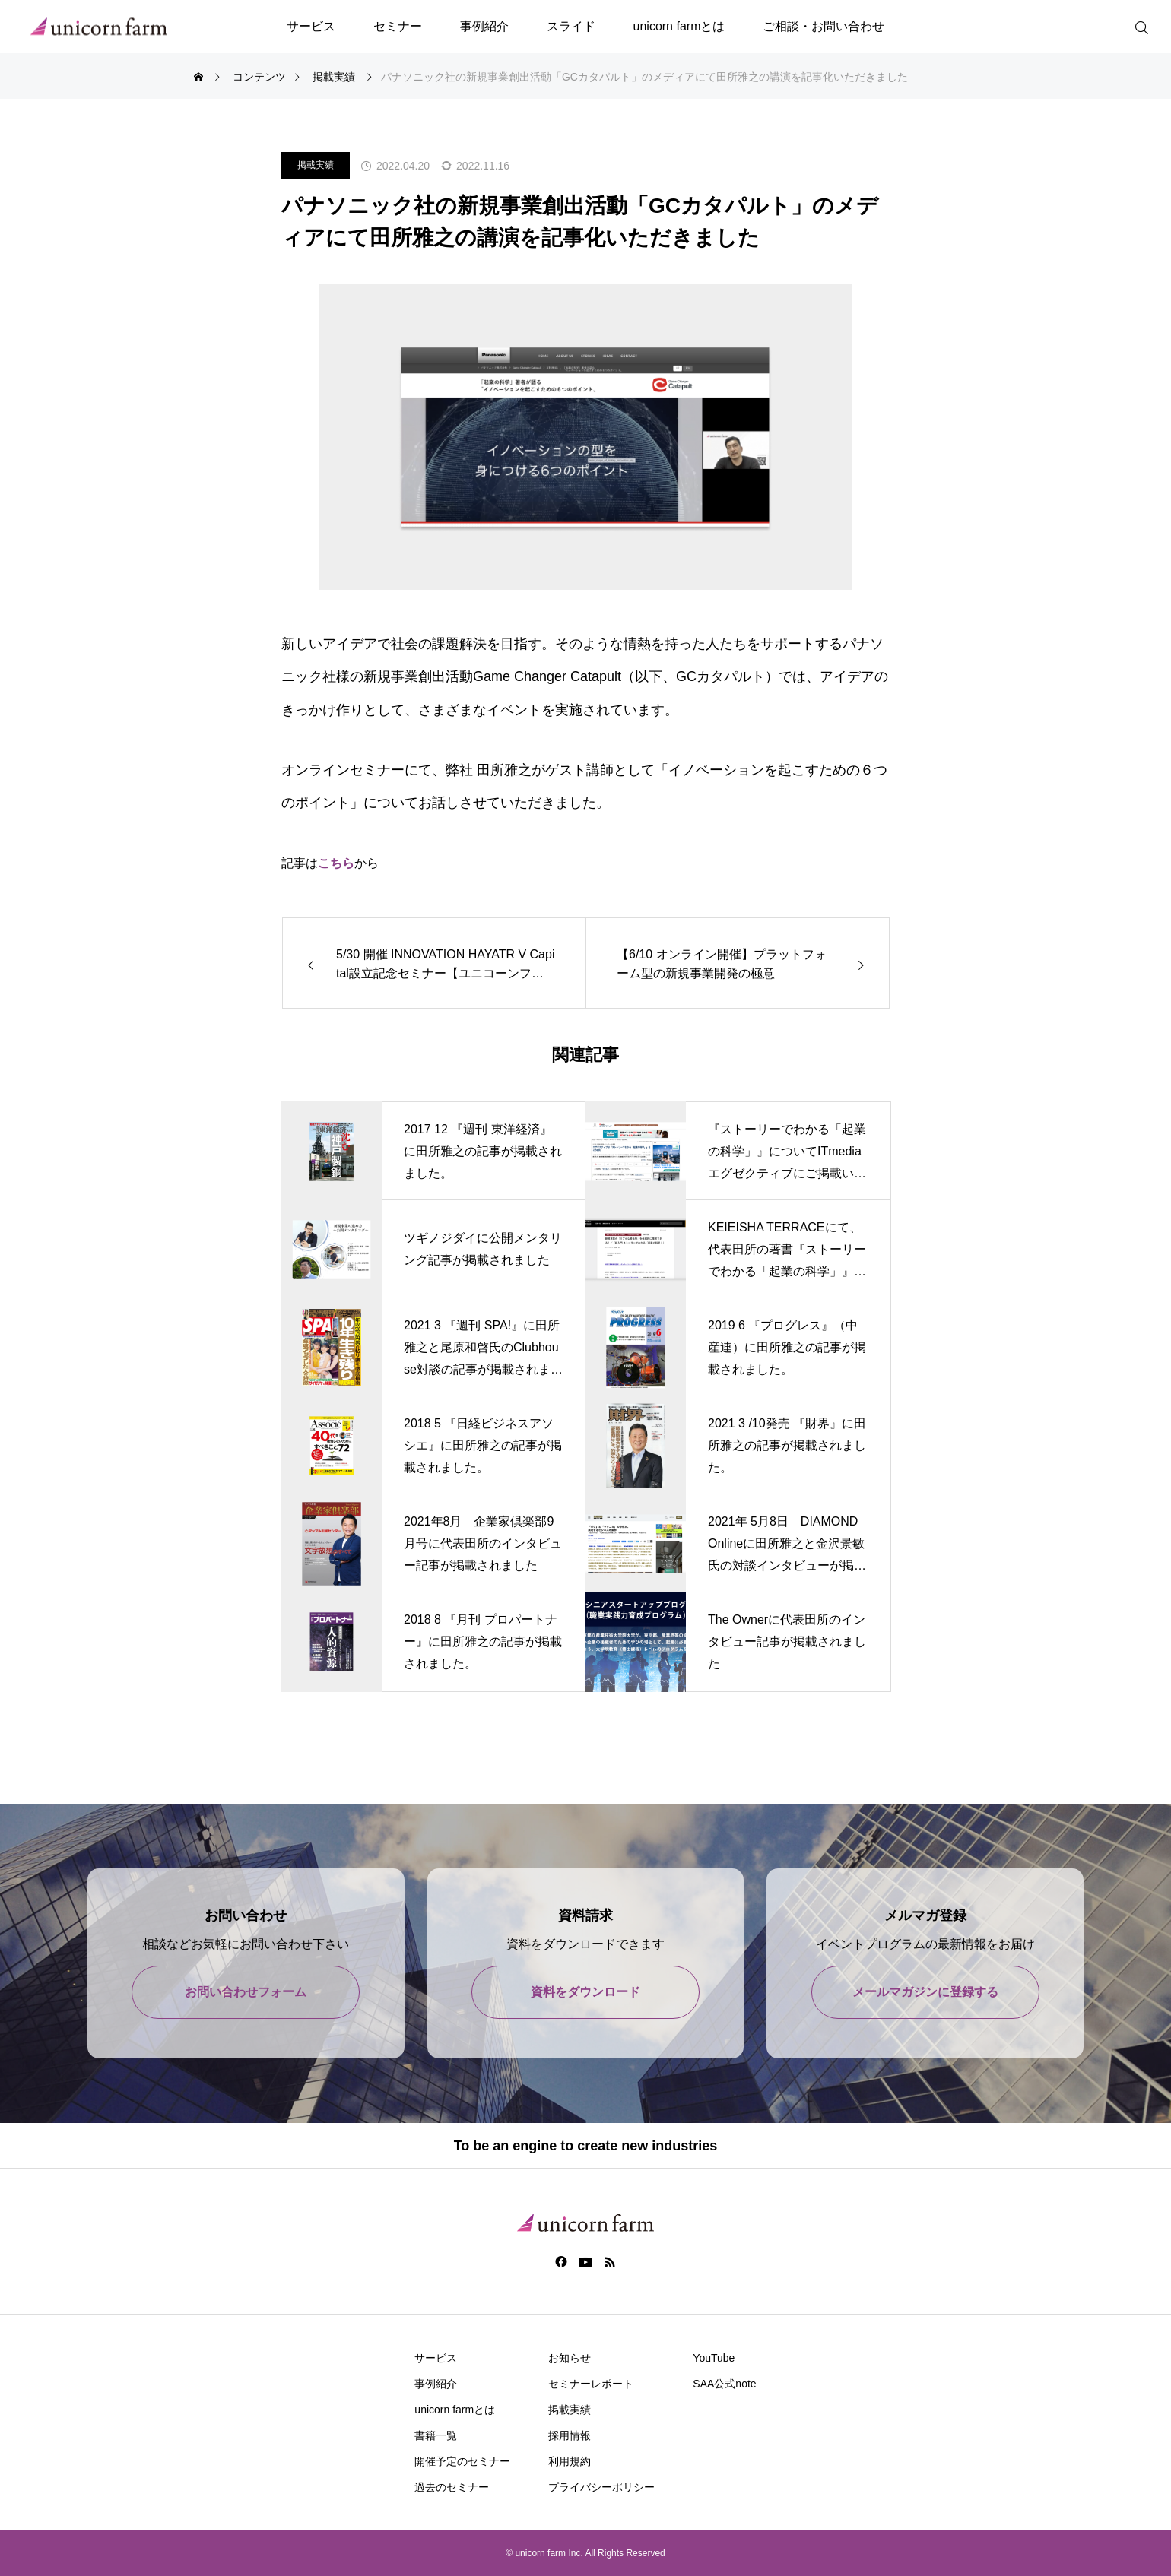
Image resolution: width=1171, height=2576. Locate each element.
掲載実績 (315, 165)
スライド (571, 26)
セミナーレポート (590, 2383)
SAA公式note (724, 2383)
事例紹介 (484, 26)
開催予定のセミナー (462, 2461)
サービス (311, 26)
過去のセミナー (451, 2487)
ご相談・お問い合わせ (823, 26)
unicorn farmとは (679, 26)
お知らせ (569, 2358)
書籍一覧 (435, 2435)
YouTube (714, 2358)
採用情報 (569, 2435)
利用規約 (569, 2461)
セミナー (397, 26)
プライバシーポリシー (601, 2487)
